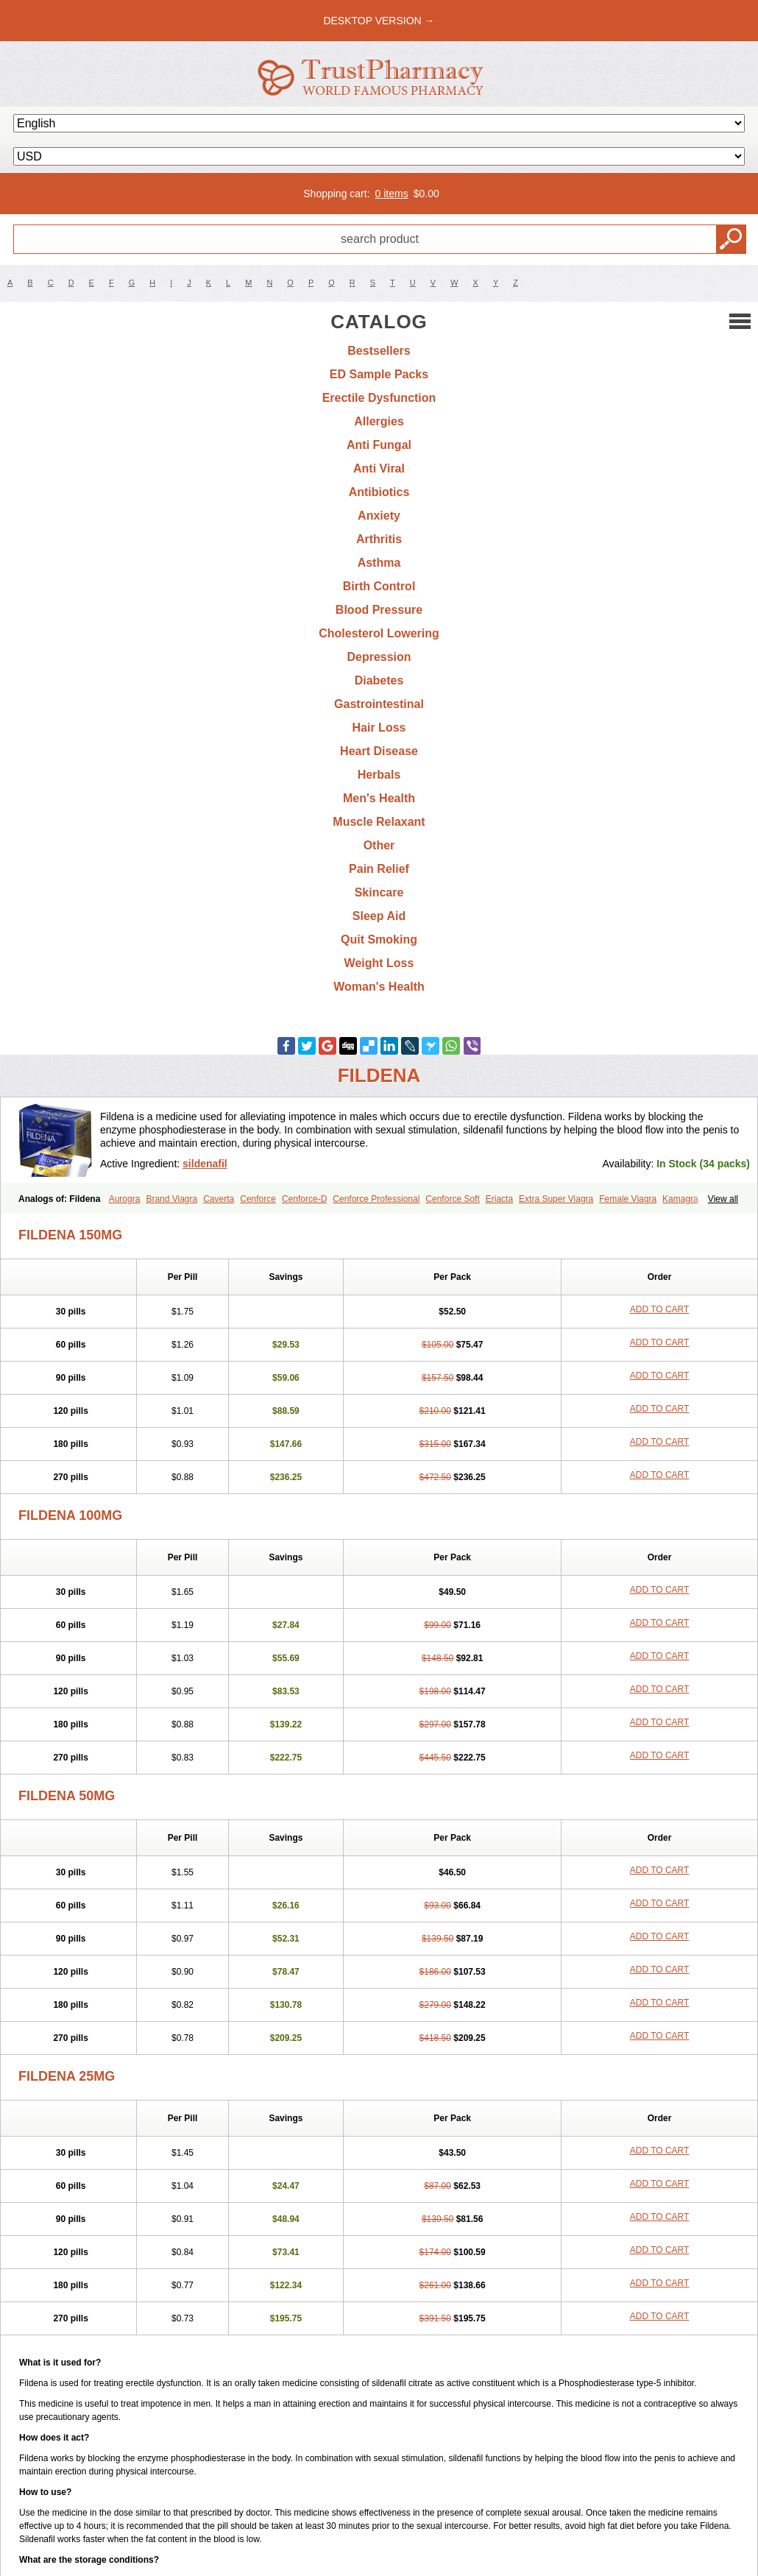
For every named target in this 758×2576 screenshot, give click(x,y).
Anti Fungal (379, 445)
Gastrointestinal (379, 704)
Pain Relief (379, 869)
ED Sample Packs (379, 374)
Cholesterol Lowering (379, 633)
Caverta (218, 1199)
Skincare (379, 892)
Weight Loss (379, 963)
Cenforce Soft (452, 1199)
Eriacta (499, 1199)
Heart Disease (379, 751)
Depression (379, 657)
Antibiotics (379, 492)
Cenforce (258, 1199)
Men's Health (379, 798)
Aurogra (125, 1199)
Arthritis (379, 539)
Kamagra (680, 1199)
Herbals (379, 774)
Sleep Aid (379, 916)
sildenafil (205, 1164)
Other (379, 845)
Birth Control (379, 586)
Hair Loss (379, 727)
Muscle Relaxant (379, 821)
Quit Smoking (379, 939)
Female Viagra (627, 1199)
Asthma (379, 562)
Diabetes (379, 680)
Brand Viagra (171, 1199)
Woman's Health (379, 986)
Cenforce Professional (376, 1199)
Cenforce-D (304, 1199)
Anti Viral (379, 468)
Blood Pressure (379, 610)
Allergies (379, 421)
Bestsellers (378, 350)
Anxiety (379, 515)
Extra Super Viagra (556, 1199)
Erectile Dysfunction (379, 398)
